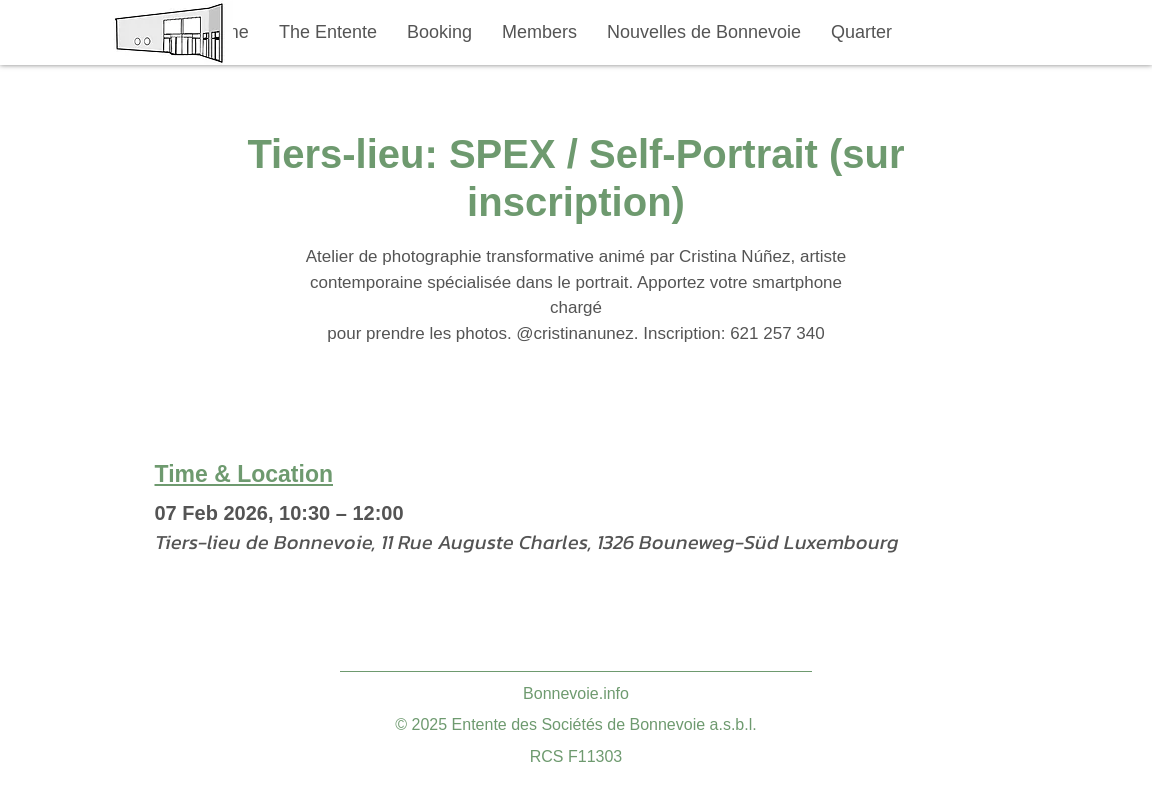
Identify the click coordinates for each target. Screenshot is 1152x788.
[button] (328, 32)
